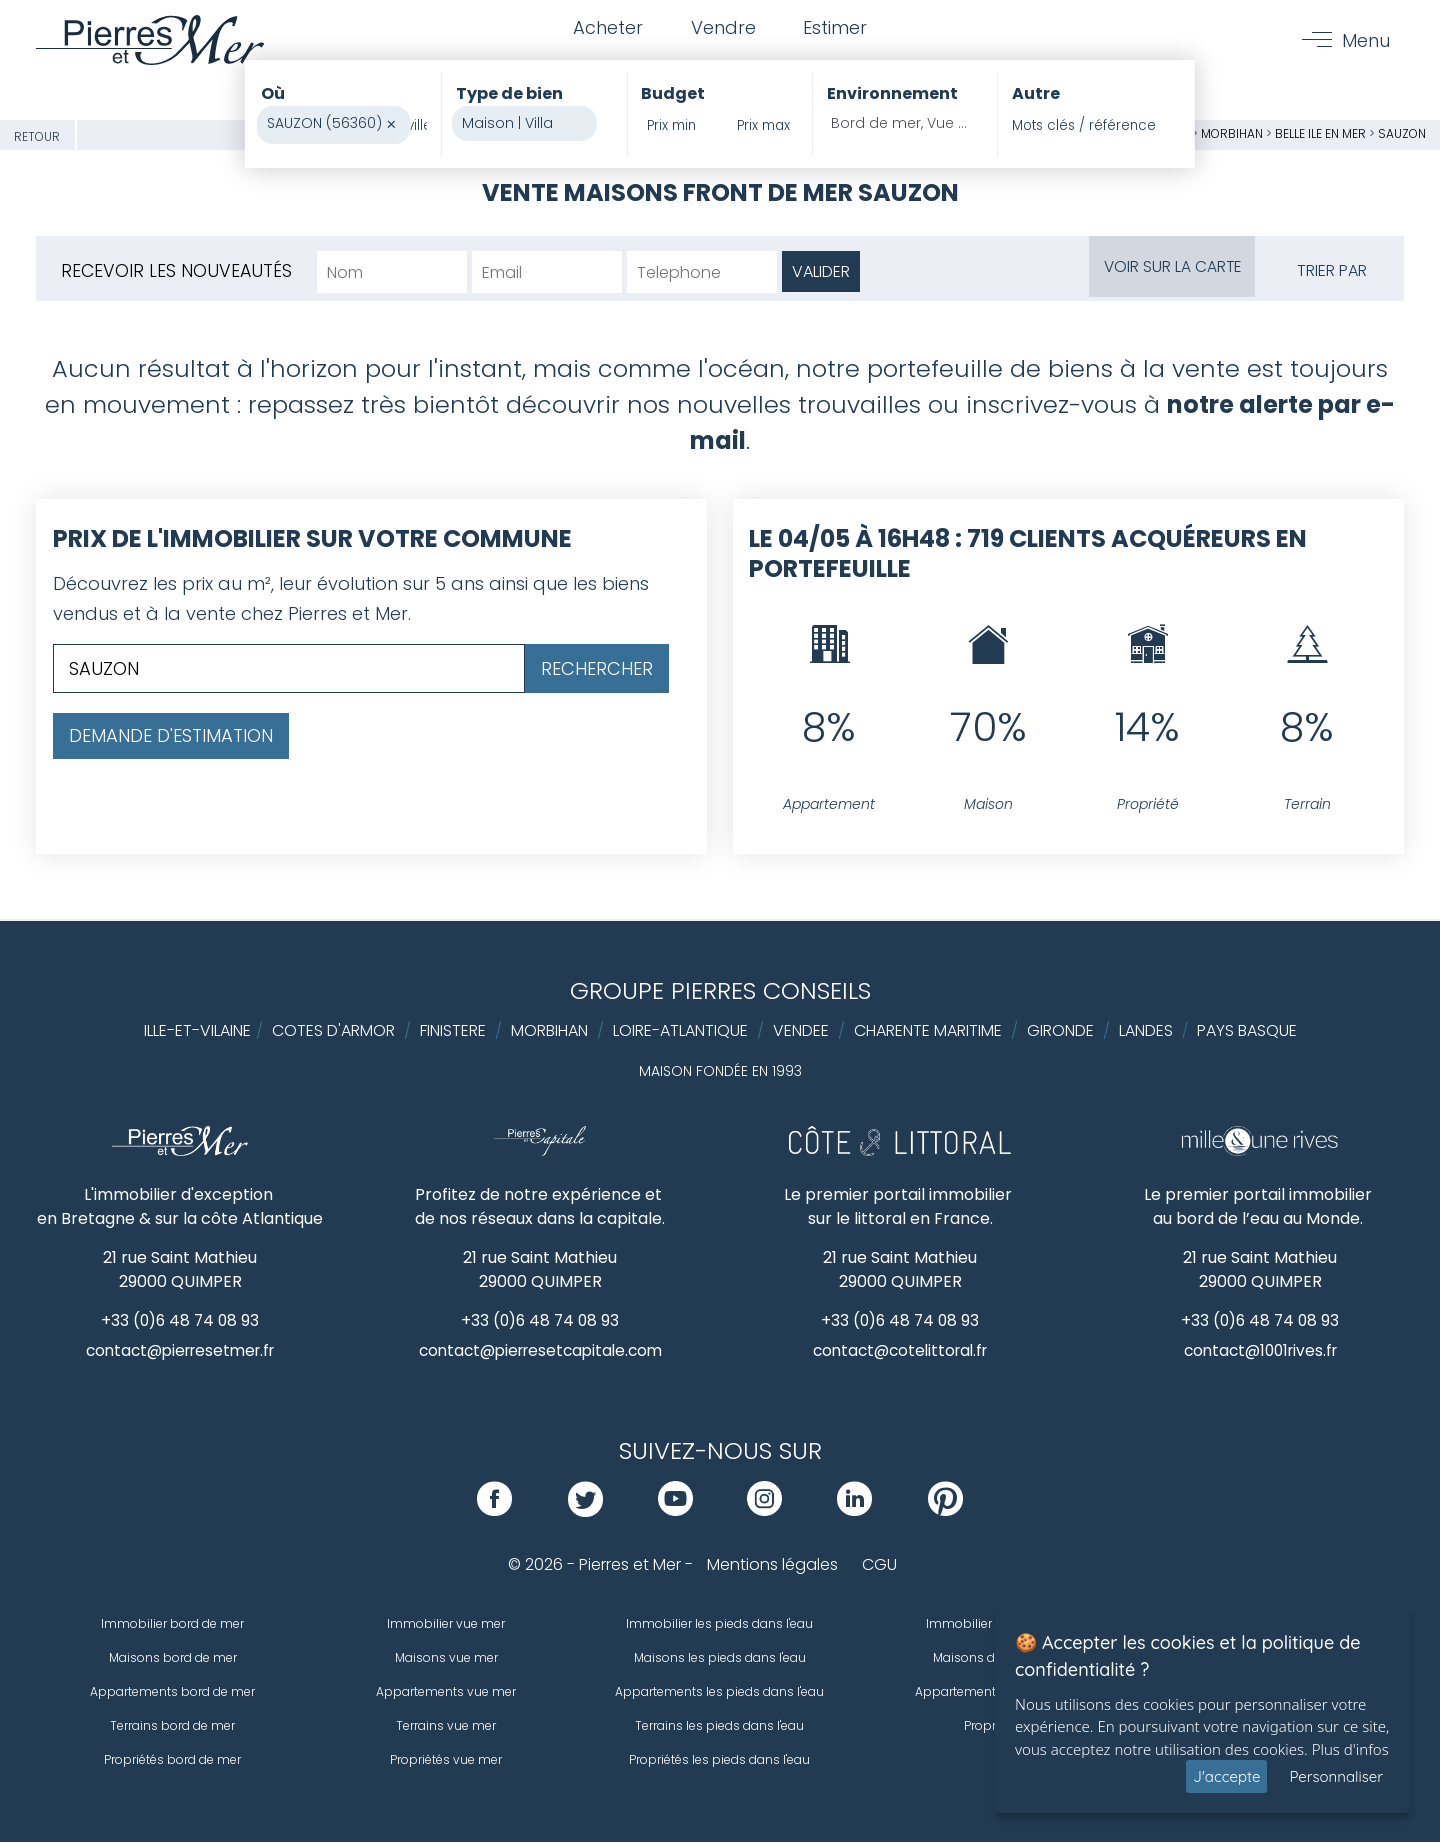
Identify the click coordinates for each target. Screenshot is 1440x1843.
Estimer (838, 28)
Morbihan (1232, 133)
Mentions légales (772, 1565)
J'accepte (1226, 1776)
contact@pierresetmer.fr (180, 1351)
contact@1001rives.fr (1260, 1351)
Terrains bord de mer (172, 1726)
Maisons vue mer (446, 1658)
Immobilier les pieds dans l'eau (719, 1624)
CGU (879, 1565)
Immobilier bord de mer (172, 1624)
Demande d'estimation (171, 735)
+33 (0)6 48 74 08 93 (180, 1320)
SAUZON (1402, 133)
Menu (1365, 41)
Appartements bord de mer (172, 1692)
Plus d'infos (1350, 1749)
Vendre (723, 28)
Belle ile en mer (1320, 133)
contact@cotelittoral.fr (900, 1351)
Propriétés (994, 1726)
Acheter (606, 28)
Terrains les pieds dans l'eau (719, 1726)
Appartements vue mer (446, 1692)
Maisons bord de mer (173, 1658)
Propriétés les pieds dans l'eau (719, 1760)
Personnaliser (1336, 1776)
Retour (37, 136)
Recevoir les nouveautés (177, 270)
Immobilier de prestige (994, 1624)
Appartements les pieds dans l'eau (719, 1692)
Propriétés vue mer (446, 1760)
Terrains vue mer (446, 1726)
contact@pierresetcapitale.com (540, 1351)
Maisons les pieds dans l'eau (720, 1658)
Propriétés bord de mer (172, 1760)
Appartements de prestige (994, 1692)
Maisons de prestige (993, 1658)
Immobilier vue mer (446, 1624)
